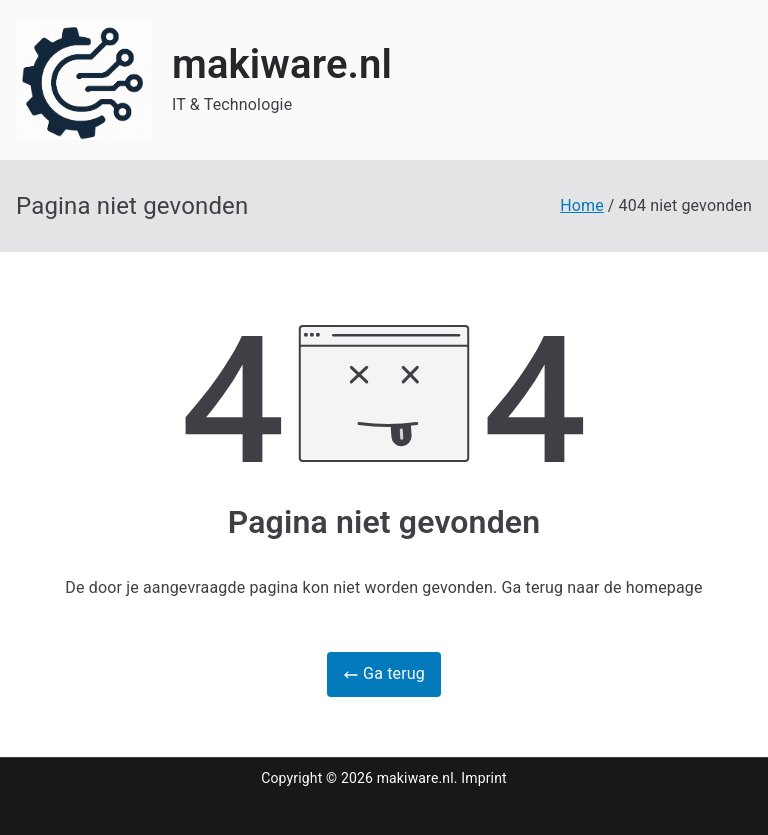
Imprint (484, 778)
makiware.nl (282, 64)
